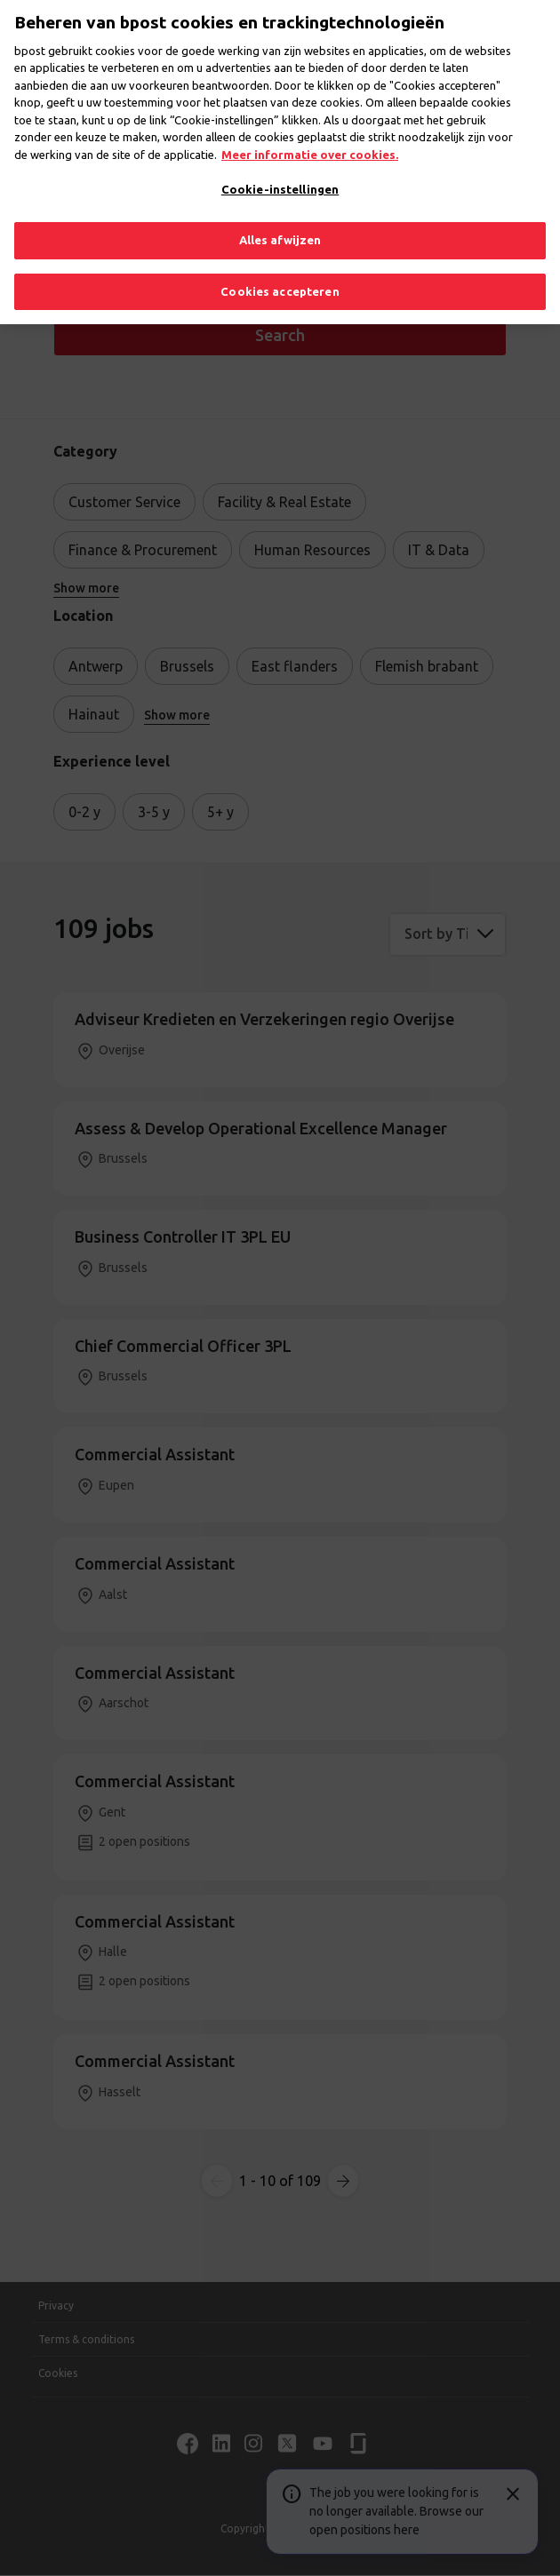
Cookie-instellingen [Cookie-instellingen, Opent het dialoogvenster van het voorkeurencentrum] (280, 178)
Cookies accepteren (279, 280)
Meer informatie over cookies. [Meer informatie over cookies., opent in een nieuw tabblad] (309, 143)
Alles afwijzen (280, 228)
